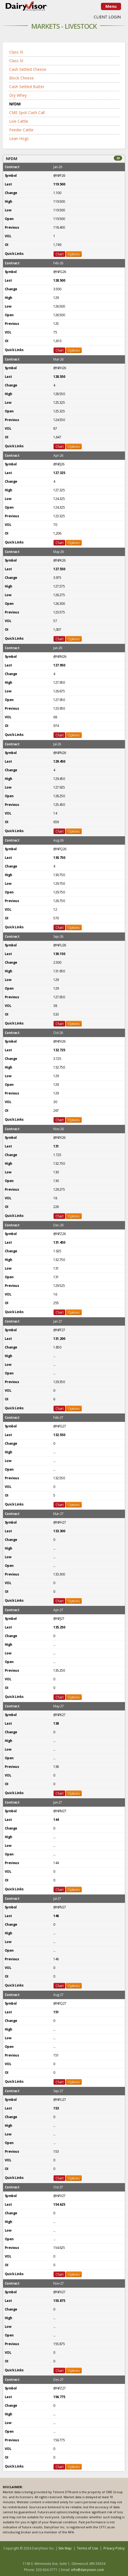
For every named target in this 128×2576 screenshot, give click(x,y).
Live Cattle (18, 121)
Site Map (65, 2548)
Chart (59, 254)
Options (74, 254)
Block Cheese (21, 78)
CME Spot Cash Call (27, 112)
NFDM (15, 104)
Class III (16, 52)
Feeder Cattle (21, 129)
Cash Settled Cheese (27, 69)
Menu (111, 6)
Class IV (16, 60)
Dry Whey (18, 95)
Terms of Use (87, 2548)
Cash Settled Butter (26, 86)
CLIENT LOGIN (107, 17)
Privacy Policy (114, 2548)
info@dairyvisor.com (87, 2569)
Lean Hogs (19, 138)
